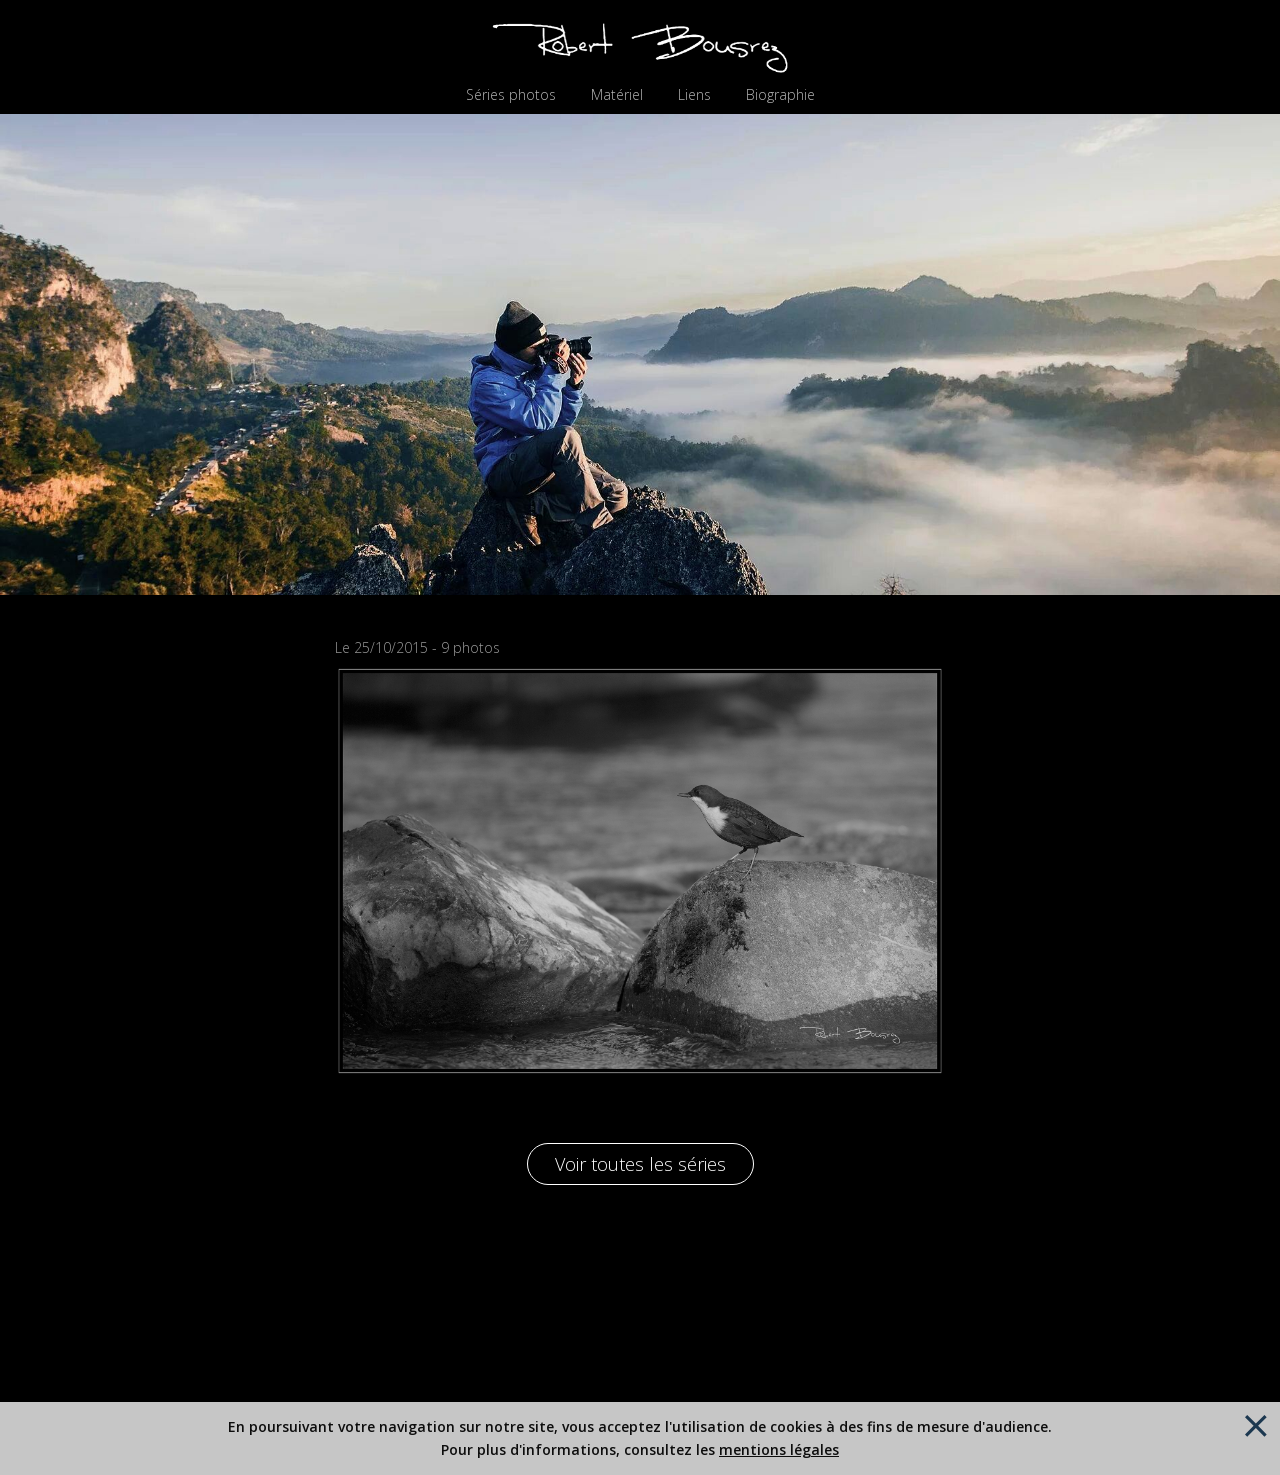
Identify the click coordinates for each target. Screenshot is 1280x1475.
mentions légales (779, 1449)
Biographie (780, 95)
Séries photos (511, 95)
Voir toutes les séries (640, 1164)
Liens (694, 95)
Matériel (617, 95)
